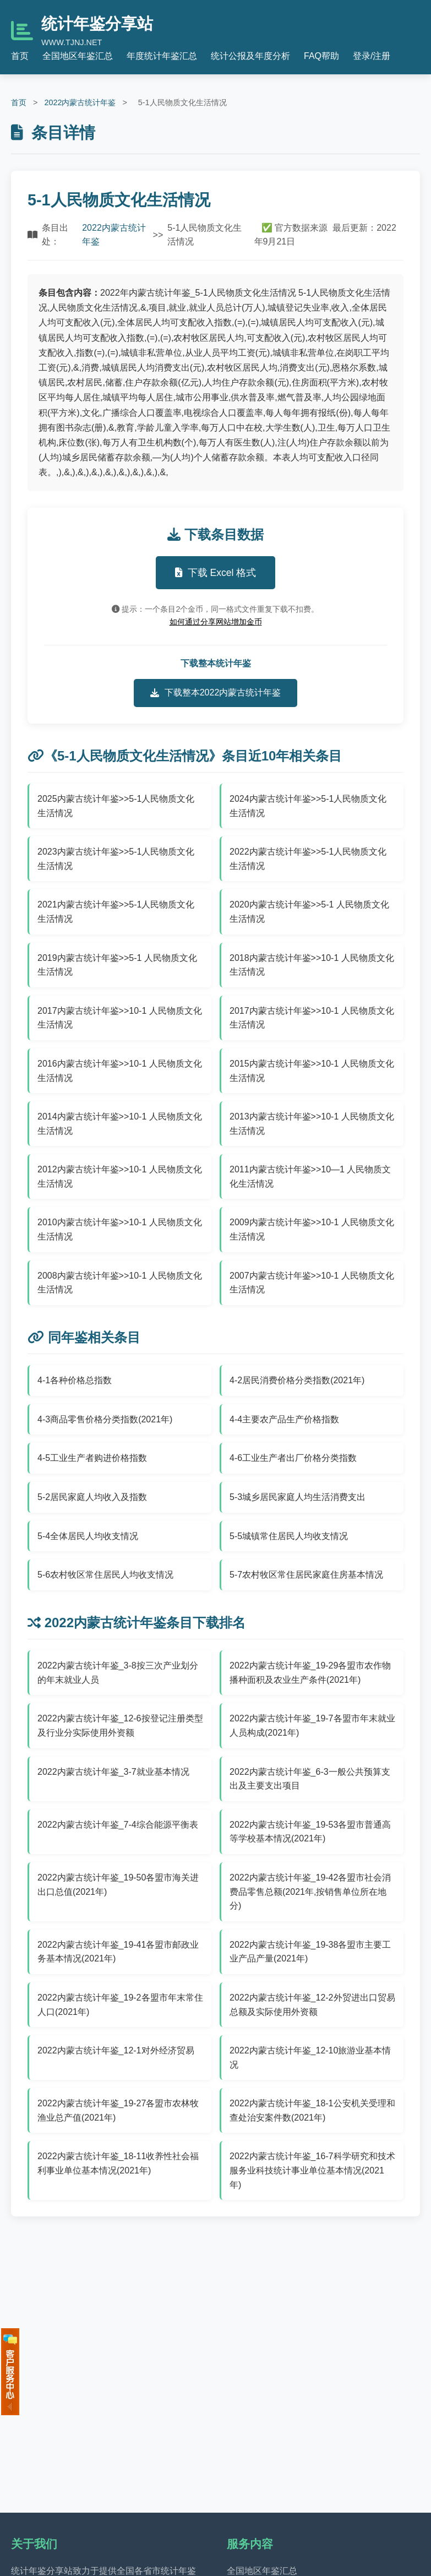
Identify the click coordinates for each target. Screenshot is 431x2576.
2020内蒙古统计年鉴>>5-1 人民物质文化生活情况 (309, 911)
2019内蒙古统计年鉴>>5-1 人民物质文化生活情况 (117, 965)
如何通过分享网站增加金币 (216, 621)
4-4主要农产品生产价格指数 (284, 1419)
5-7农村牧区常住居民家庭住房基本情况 (306, 1574)
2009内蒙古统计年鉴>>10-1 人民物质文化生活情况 (312, 1229)
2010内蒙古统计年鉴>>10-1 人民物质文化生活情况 (119, 1229)
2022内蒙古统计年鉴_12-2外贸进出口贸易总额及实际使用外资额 (312, 2005)
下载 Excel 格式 (216, 572)
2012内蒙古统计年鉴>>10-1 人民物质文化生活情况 (119, 1176)
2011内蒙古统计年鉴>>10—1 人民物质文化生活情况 (310, 1176)
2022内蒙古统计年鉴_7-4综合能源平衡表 (117, 1824)
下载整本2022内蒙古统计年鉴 (215, 693)
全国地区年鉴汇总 (77, 56)
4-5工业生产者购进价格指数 (92, 1458)
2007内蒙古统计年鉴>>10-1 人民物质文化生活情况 (312, 1283)
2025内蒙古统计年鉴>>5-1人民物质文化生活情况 (115, 806)
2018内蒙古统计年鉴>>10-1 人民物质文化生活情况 (312, 965)
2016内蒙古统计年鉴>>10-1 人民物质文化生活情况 (119, 1071)
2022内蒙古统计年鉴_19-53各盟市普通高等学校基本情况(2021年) (310, 1832)
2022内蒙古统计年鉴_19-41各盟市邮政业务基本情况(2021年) (118, 1952)
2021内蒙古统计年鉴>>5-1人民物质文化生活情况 (115, 911)
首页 (20, 56)
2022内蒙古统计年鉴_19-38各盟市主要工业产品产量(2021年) (310, 1952)
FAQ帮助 (321, 56)
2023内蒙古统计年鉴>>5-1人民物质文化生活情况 (115, 859)
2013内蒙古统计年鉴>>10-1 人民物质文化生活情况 (312, 1123)
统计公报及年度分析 (250, 56)
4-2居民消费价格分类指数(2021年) (297, 1380)
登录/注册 (371, 56)
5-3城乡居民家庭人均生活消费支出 (297, 1497)
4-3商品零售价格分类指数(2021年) (104, 1419)
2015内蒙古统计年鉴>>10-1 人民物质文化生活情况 (312, 1071)
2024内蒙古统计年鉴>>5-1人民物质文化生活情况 (308, 806)
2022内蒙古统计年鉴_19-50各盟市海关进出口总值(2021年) (118, 1884)
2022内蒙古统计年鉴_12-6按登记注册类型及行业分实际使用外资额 (120, 1725)
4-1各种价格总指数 (74, 1380)
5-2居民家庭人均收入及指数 (92, 1497)
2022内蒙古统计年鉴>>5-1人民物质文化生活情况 (308, 859)
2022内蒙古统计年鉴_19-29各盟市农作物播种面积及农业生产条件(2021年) (310, 1672)
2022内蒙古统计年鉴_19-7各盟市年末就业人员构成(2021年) (312, 1725)
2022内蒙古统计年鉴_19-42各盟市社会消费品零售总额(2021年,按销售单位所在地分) (310, 1891)
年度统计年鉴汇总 (162, 56)
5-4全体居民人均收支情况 (87, 1536)
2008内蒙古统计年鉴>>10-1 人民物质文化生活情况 (119, 1283)
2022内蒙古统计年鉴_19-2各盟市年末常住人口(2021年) (120, 2005)
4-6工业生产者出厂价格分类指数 (293, 1458)
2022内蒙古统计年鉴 (80, 102)
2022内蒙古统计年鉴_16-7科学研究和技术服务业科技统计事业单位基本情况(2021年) (312, 2170)
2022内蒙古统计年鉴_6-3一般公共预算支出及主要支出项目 (310, 1779)
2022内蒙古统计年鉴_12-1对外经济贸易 (115, 2050)
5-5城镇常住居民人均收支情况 (289, 1536)
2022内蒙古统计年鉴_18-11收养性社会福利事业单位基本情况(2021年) (118, 2163)
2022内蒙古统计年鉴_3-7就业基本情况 (113, 1771)
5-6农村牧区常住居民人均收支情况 (105, 1574)
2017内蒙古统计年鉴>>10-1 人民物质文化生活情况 (119, 1018)
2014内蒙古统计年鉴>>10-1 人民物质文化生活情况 (119, 1123)
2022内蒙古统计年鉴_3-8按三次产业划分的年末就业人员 (117, 1672)
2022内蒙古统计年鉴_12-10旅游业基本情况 (310, 2057)
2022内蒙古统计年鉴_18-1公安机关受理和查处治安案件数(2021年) (312, 2110)
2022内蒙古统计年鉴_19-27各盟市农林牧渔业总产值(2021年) (118, 2110)
